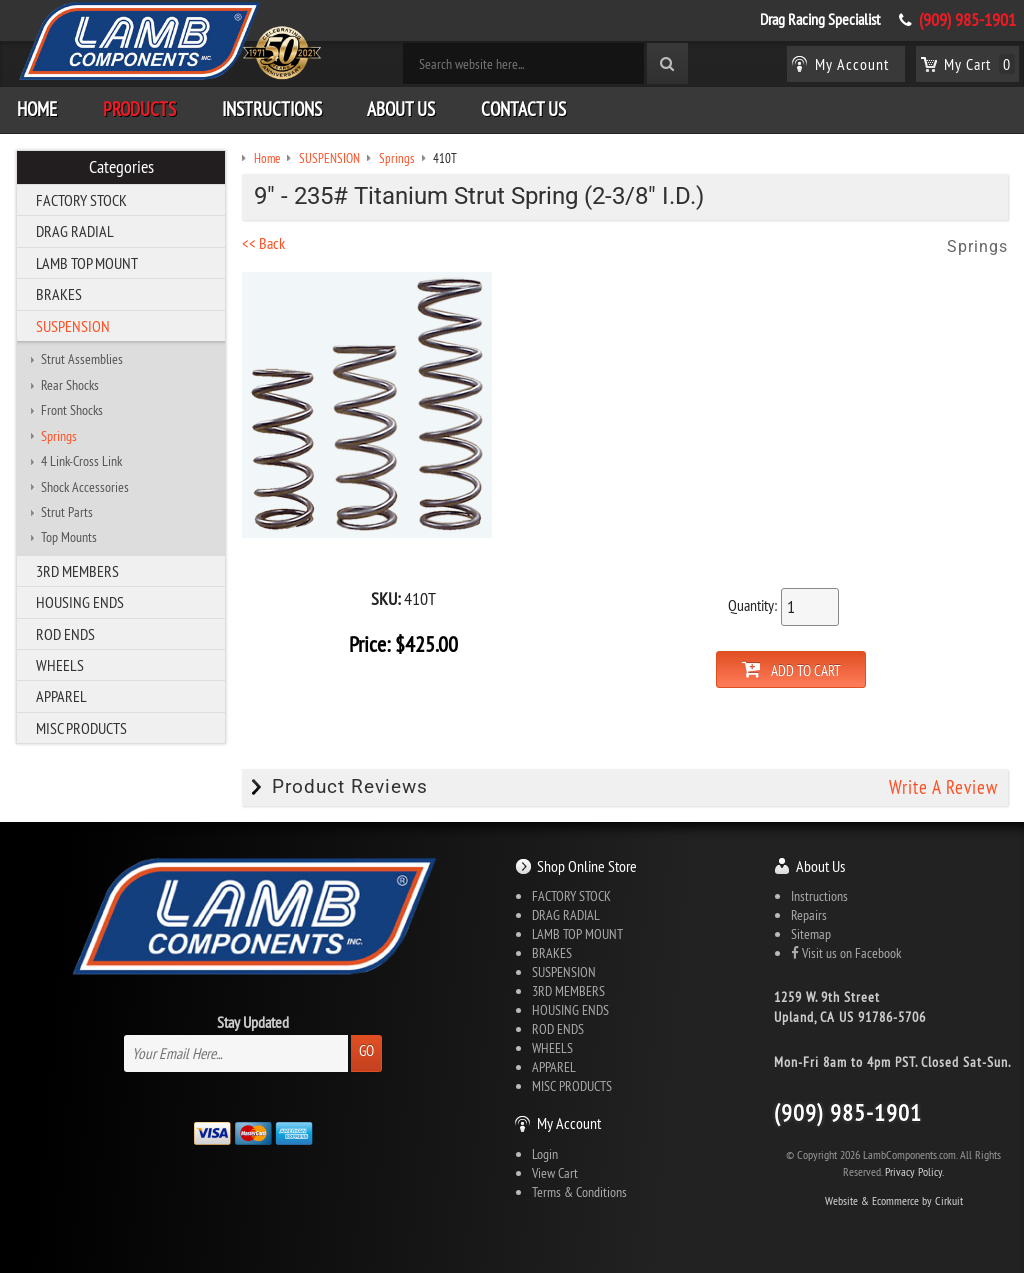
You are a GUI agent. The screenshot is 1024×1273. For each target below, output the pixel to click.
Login (545, 1154)
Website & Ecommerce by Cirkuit (894, 1200)
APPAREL (61, 696)
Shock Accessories (85, 487)
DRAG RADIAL (75, 231)
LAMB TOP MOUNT (87, 263)
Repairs (809, 915)
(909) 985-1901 (967, 20)
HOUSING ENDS (80, 602)
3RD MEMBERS (77, 571)
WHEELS (60, 665)
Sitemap (811, 934)
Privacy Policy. (914, 1171)
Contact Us (523, 109)
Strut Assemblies (82, 359)
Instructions (272, 109)
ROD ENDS (65, 634)
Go (366, 1050)
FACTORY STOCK (81, 200)
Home (37, 109)
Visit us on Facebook (846, 953)
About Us (401, 109)
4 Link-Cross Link (81, 461)
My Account (569, 1123)
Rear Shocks (70, 385)
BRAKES (59, 294)
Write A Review (943, 787)
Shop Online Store (587, 866)
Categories (121, 167)
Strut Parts (67, 512)
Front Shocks (72, 410)
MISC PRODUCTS (81, 728)
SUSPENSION (73, 326)
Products (139, 109)
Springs (59, 436)
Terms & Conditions (579, 1192)
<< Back (263, 243)
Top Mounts (69, 537)
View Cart (555, 1173)
